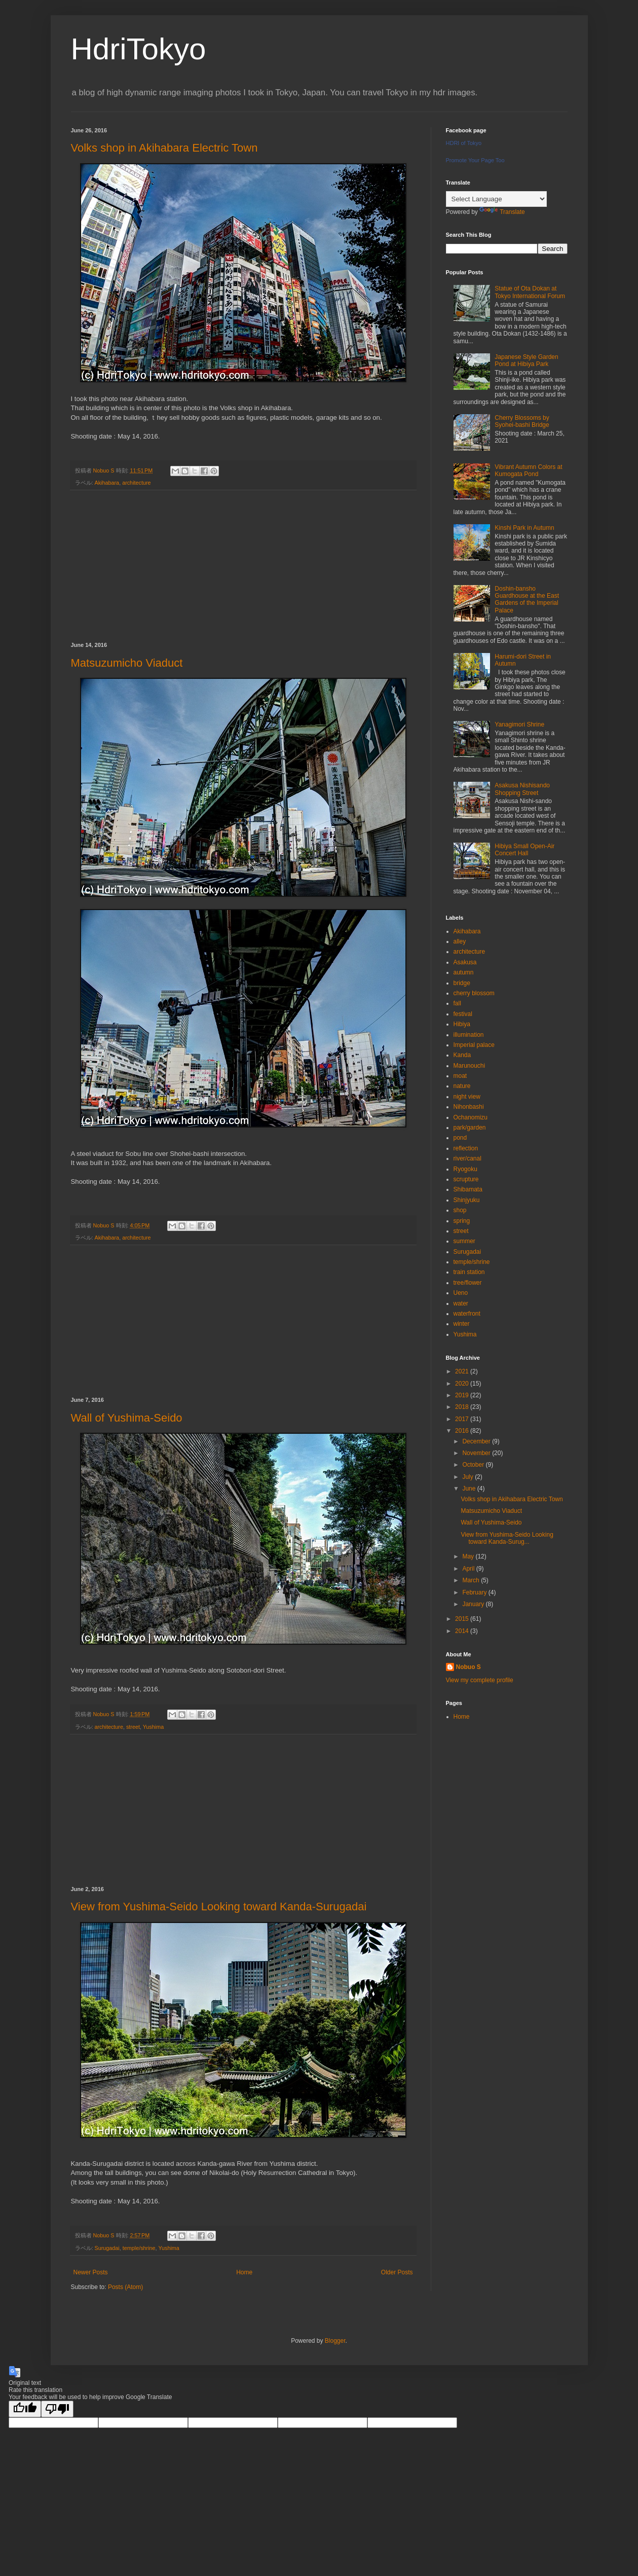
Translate (502, 211)
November (477, 1453)
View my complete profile (479, 1680)
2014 (462, 1631)
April (469, 1568)
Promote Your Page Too (475, 160)
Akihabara (107, 483)
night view (467, 1096)
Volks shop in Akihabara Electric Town (164, 147)
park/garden (470, 1127)
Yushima (153, 1727)
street (133, 1727)
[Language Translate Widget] (496, 199)
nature (462, 1086)
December (477, 1441)
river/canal (467, 1158)
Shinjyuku (467, 1200)
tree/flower (468, 1282)
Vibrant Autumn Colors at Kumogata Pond (528, 470)
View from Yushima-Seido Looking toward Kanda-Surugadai (219, 1906)
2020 (462, 1383)
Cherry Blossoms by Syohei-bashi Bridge (522, 421)
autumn (464, 972)
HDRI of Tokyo (464, 143)
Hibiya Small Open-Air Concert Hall (524, 850)
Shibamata (468, 1189)
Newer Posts (90, 2272)
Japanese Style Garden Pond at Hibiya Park (526, 360)
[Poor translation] (57, 2409)
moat (460, 1075)
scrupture (466, 1179)
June (469, 1488)
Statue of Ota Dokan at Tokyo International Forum (530, 292)
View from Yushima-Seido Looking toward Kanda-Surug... (507, 1538)
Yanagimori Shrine (519, 724)
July (468, 1476)
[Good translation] (25, 2409)
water (461, 1303)
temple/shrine (139, 2248)
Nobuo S (468, 1667)
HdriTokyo (138, 49)
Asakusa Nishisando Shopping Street (522, 789)
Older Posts (397, 2272)
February (475, 1592)
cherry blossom (474, 993)
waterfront (467, 1313)
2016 (462, 1430)
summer (464, 1241)
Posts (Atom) (125, 2287)
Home (244, 2272)
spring (462, 1220)
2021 (462, 1371)
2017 (462, 1419)
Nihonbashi (469, 1106)
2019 (462, 1395)
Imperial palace (474, 1044)
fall (457, 1003)
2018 (462, 1406)
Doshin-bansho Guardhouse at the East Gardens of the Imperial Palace (527, 599)
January (473, 1604)
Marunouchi (469, 1065)
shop (460, 1210)
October (473, 1464)
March (471, 1580)
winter (462, 1323)
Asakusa (465, 962)
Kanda (462, 1055)
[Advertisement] (243, 566)
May (468, 1556)
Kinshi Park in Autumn (524, 527)
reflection (466, 1148)
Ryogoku (465, 1169)
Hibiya (462, 1024)
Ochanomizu (470, 1117)
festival (463, 1014)
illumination (469, 1034)
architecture (136, 483)
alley (460, 941)
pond (460, 1137)
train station (469, 1272)
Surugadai (107, 2248)
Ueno (461, 1292)
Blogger (335, 2340)
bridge (462, 983)
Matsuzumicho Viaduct (127, 663)
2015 (462, 1618)
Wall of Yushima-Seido (126, 1417)
